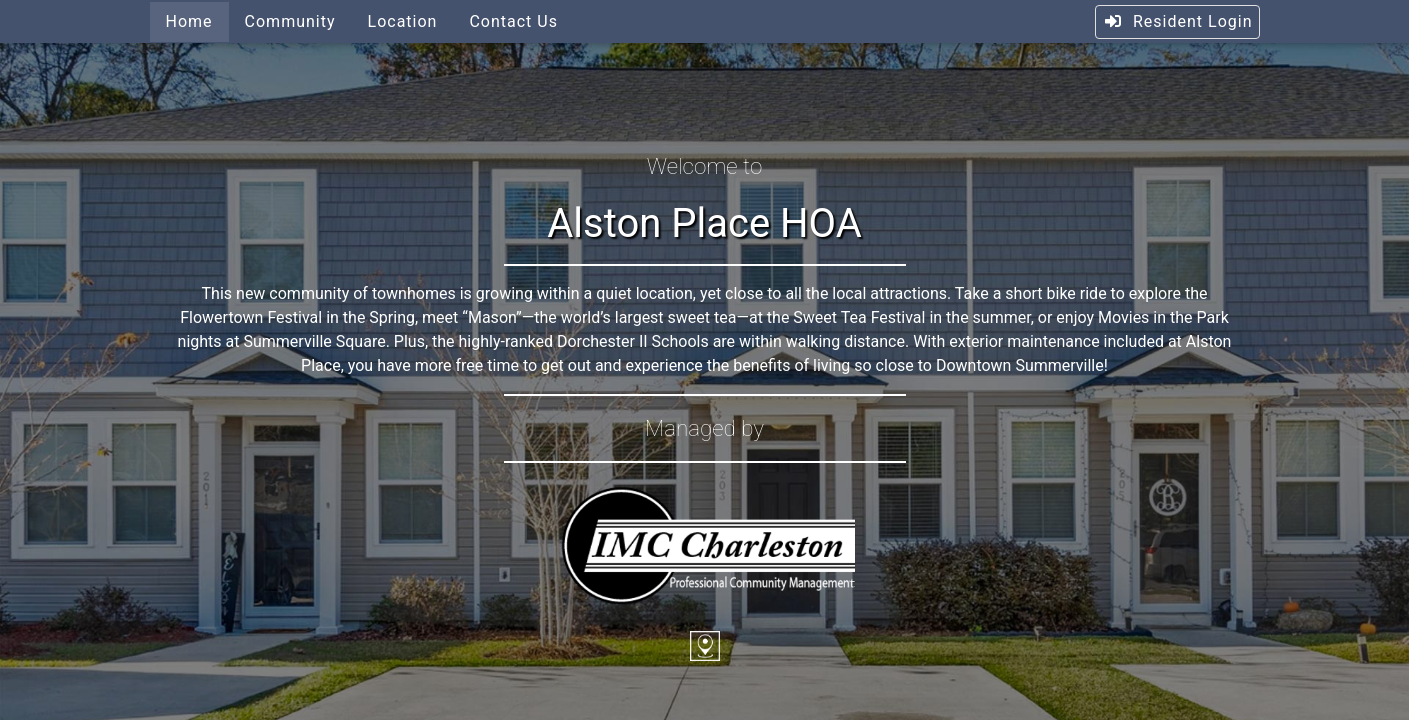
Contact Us (513, 21)
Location (403, 21)
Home (189, 21)
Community (290, 21)
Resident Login (1177, 21)
